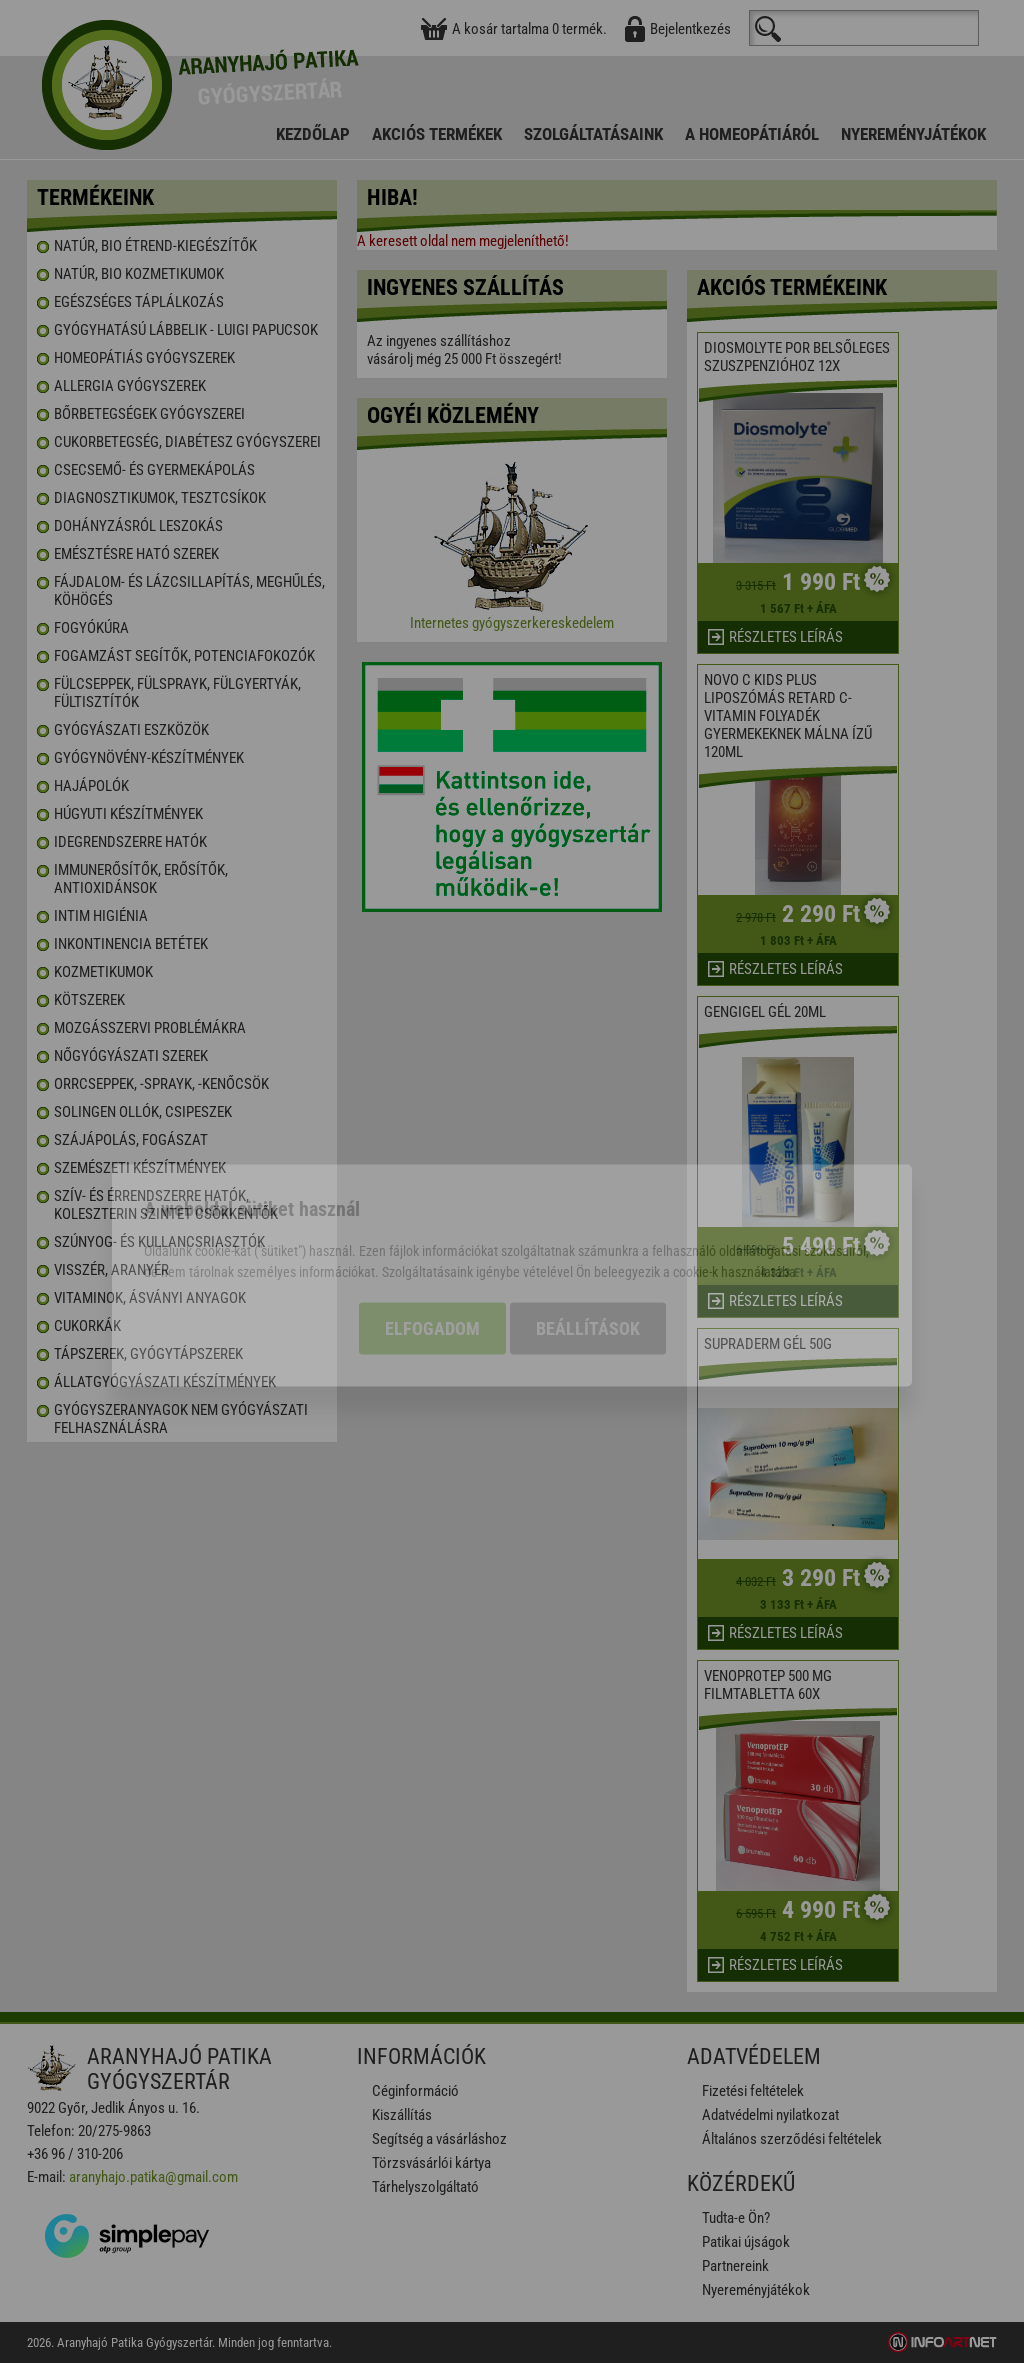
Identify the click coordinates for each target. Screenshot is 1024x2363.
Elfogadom (432, 1234)
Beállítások (588, 1234)
